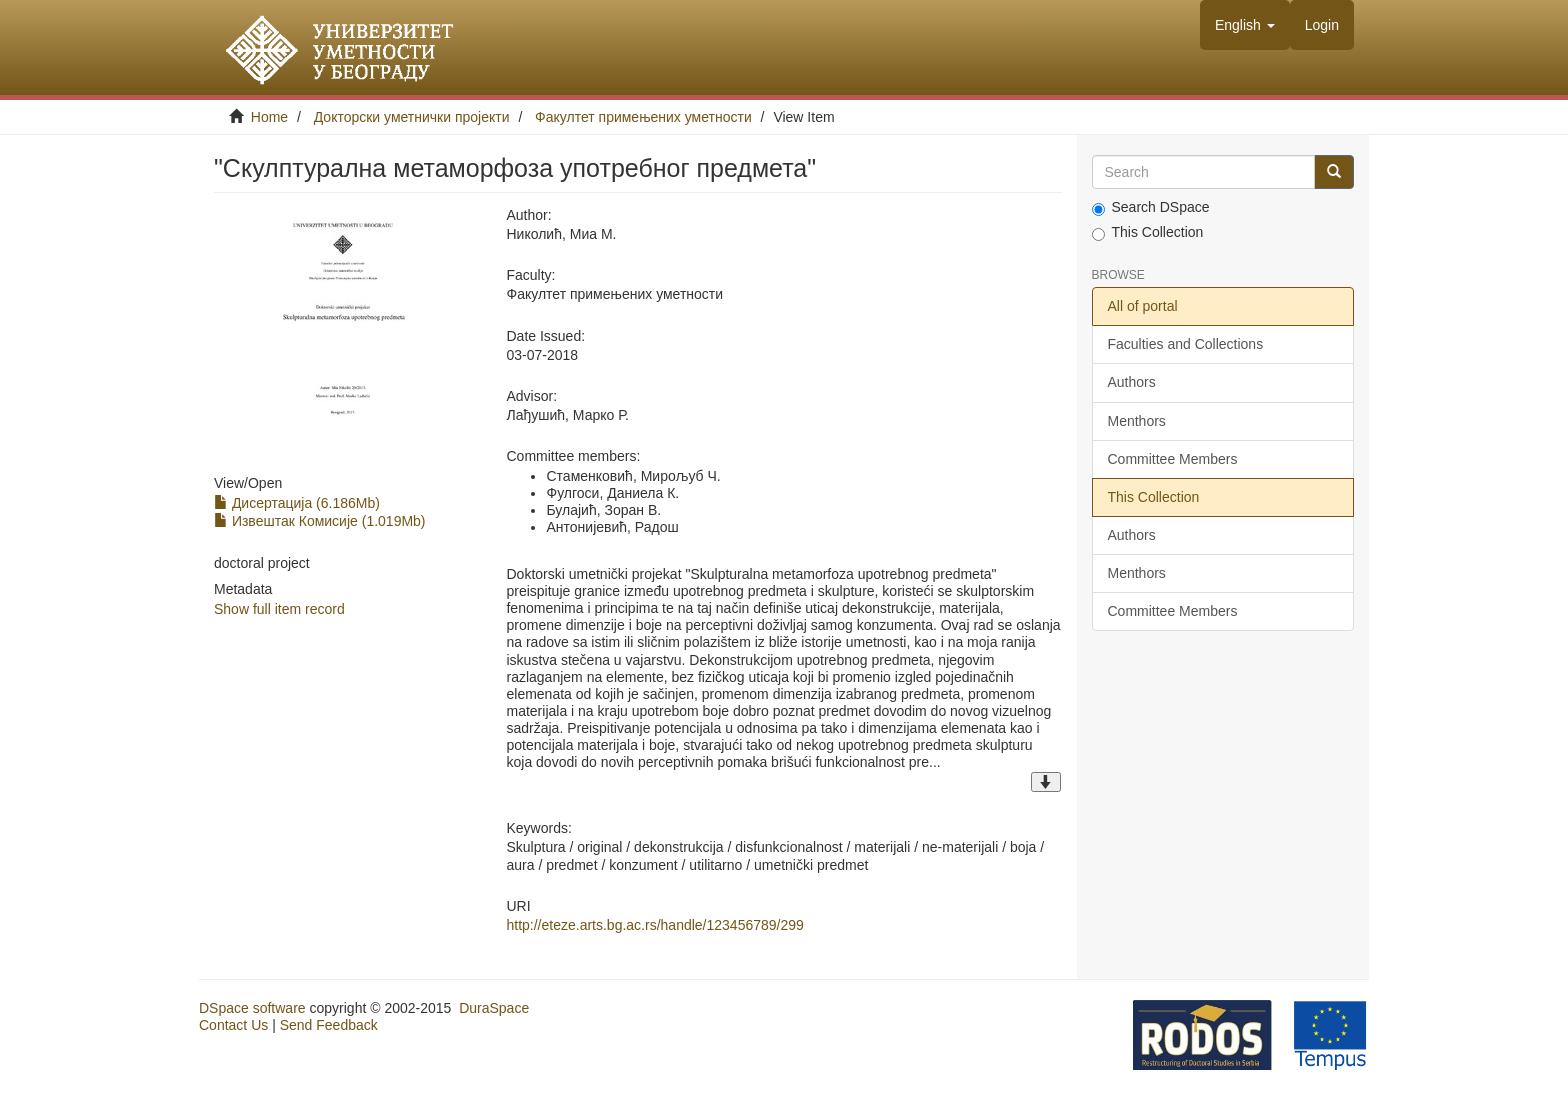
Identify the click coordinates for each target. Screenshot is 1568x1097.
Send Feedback (329, 1025)
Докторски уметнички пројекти (412, 117)
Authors (1132, 382)
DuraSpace (494, 1008)
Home (269, 117)
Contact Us (233, 1025)
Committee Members (1173, 459)
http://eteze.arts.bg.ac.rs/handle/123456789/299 (654, 925)
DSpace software (252, 1008)
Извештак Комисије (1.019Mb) (320, 521)
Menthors (1137, 421)
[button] (1245, 25)
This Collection (1148, 232)
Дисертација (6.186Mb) (297, 503)
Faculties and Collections (1186, 344)
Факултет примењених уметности (643, 117)
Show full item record (279, 609)
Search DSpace (1151, 207)
